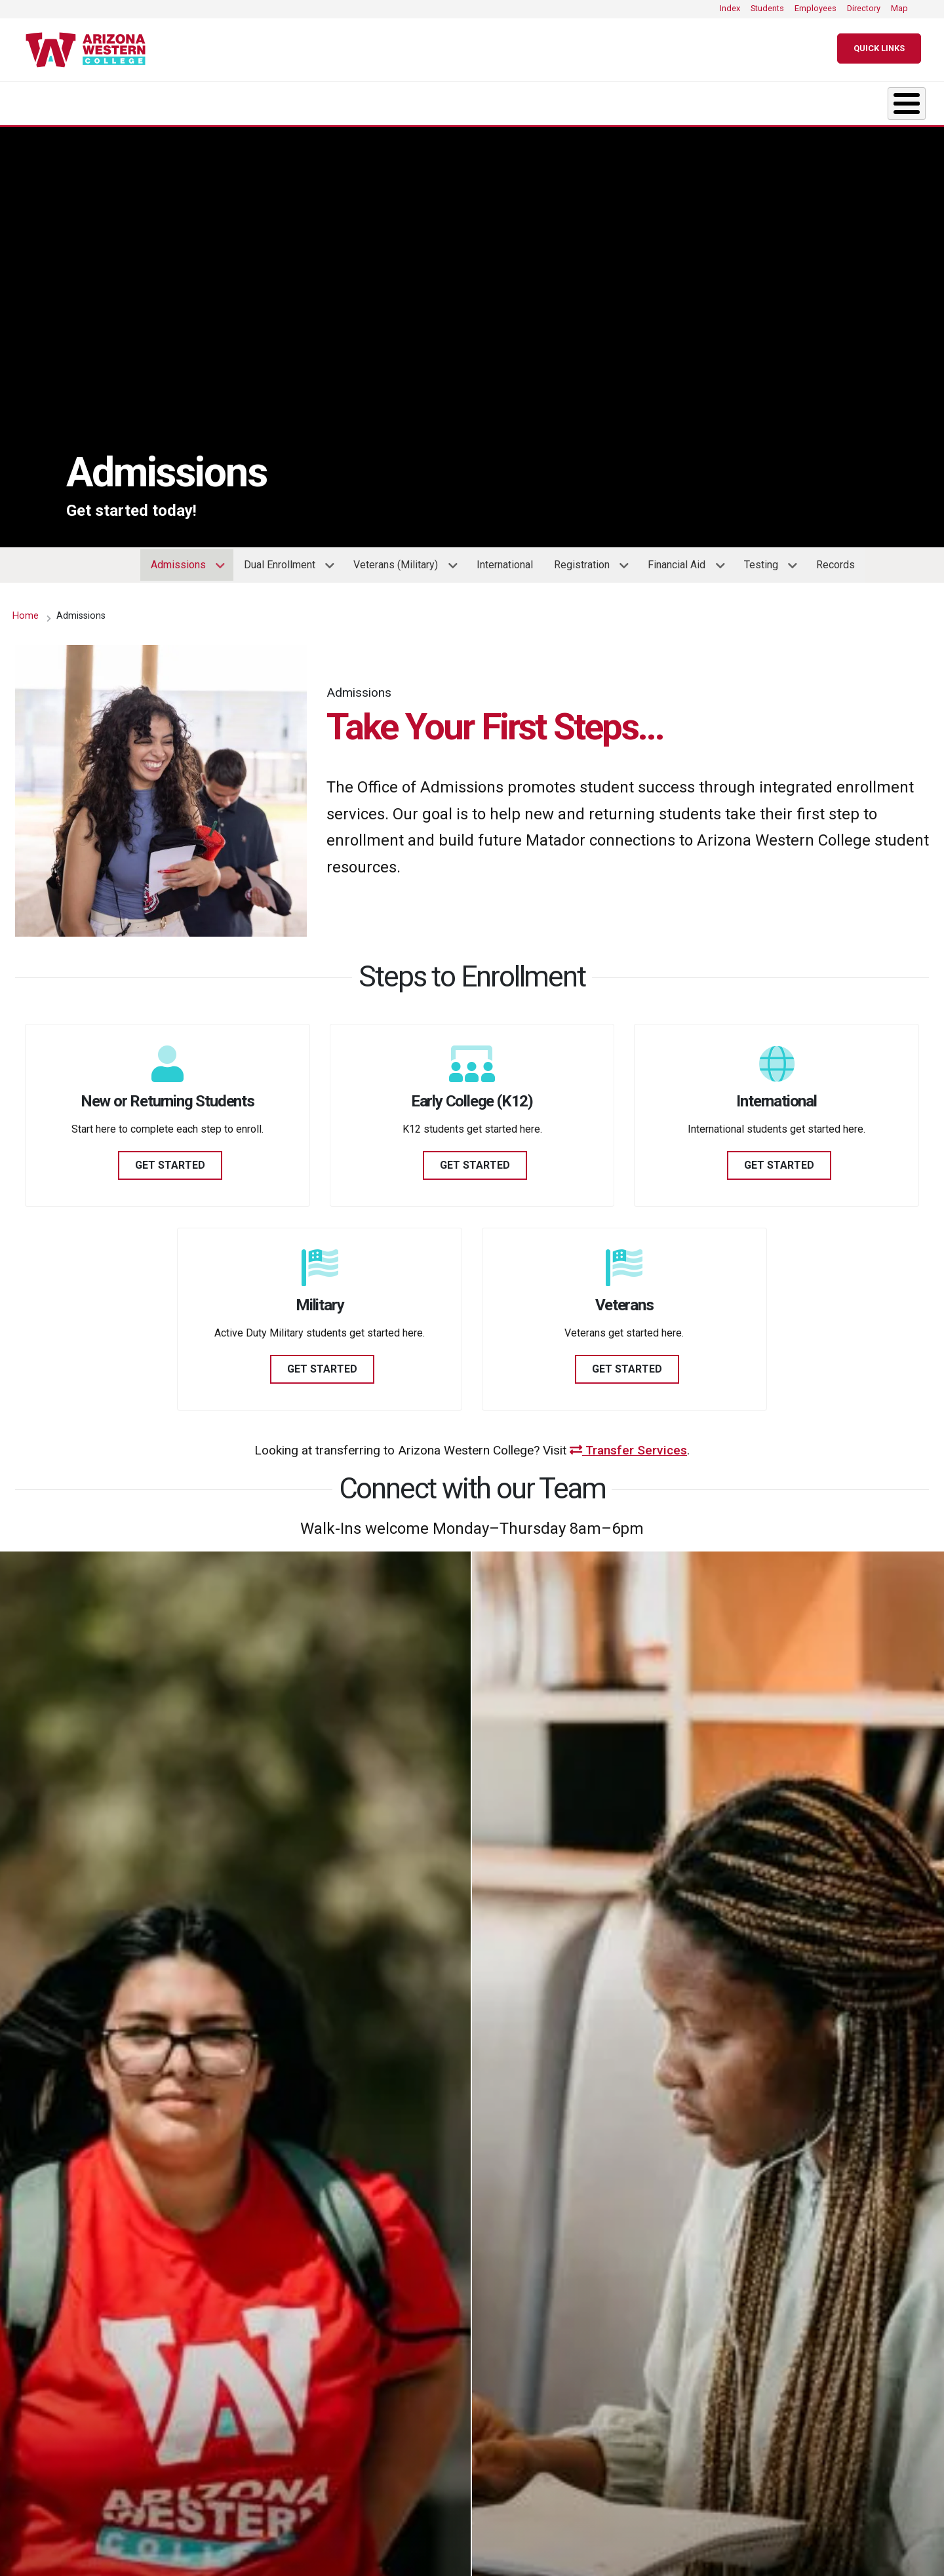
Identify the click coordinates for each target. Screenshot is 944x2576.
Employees (815, 8)
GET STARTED (170, 1158)
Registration (586, 563)
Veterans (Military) (400, 563)
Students (767, 8)
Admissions (183, 563)
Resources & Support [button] (665, 100)
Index (730, 8)
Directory (863, 8)
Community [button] (839, 100)
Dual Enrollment (284, 563)
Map (899, 8)
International (505, 558)
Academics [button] (190, 100)
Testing (766, 563)
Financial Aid (681, 563)
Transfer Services (628, 1443)
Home (25, 609)
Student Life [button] (490, 100)
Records (835, 558)
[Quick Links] (879, 48)
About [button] (55, 100)
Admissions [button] (338, 100)
